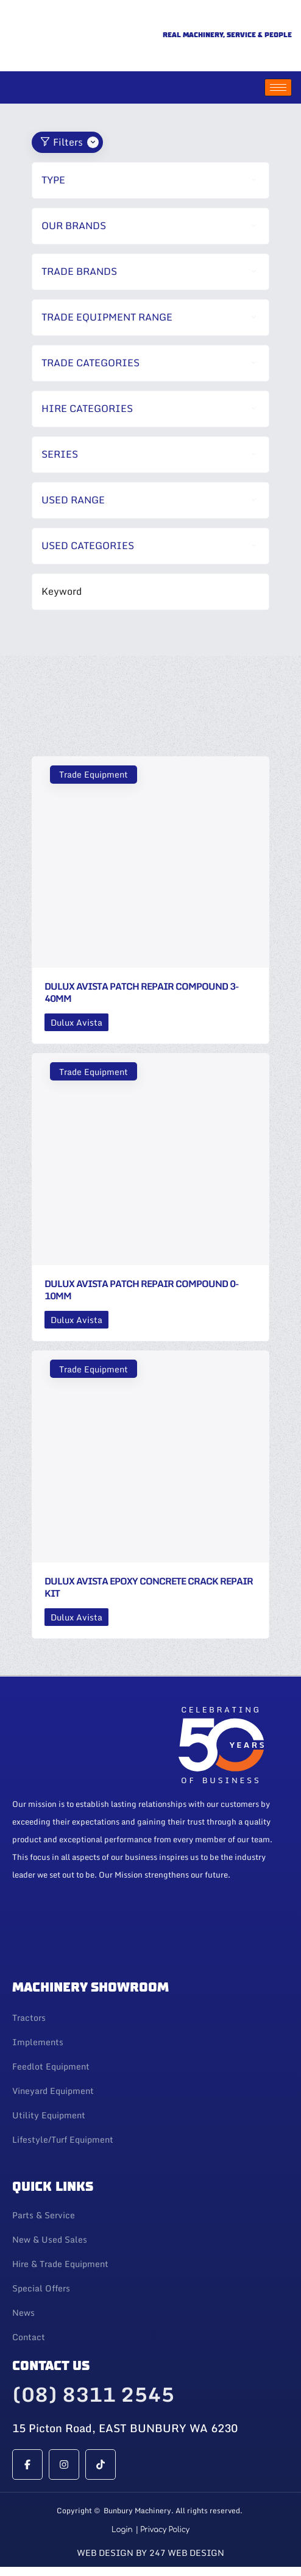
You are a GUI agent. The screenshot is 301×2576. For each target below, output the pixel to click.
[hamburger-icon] (278, 87)
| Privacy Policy (162, 2529)
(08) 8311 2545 (93, 2394)
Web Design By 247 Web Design (150, 2553)
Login (122, 2529)
